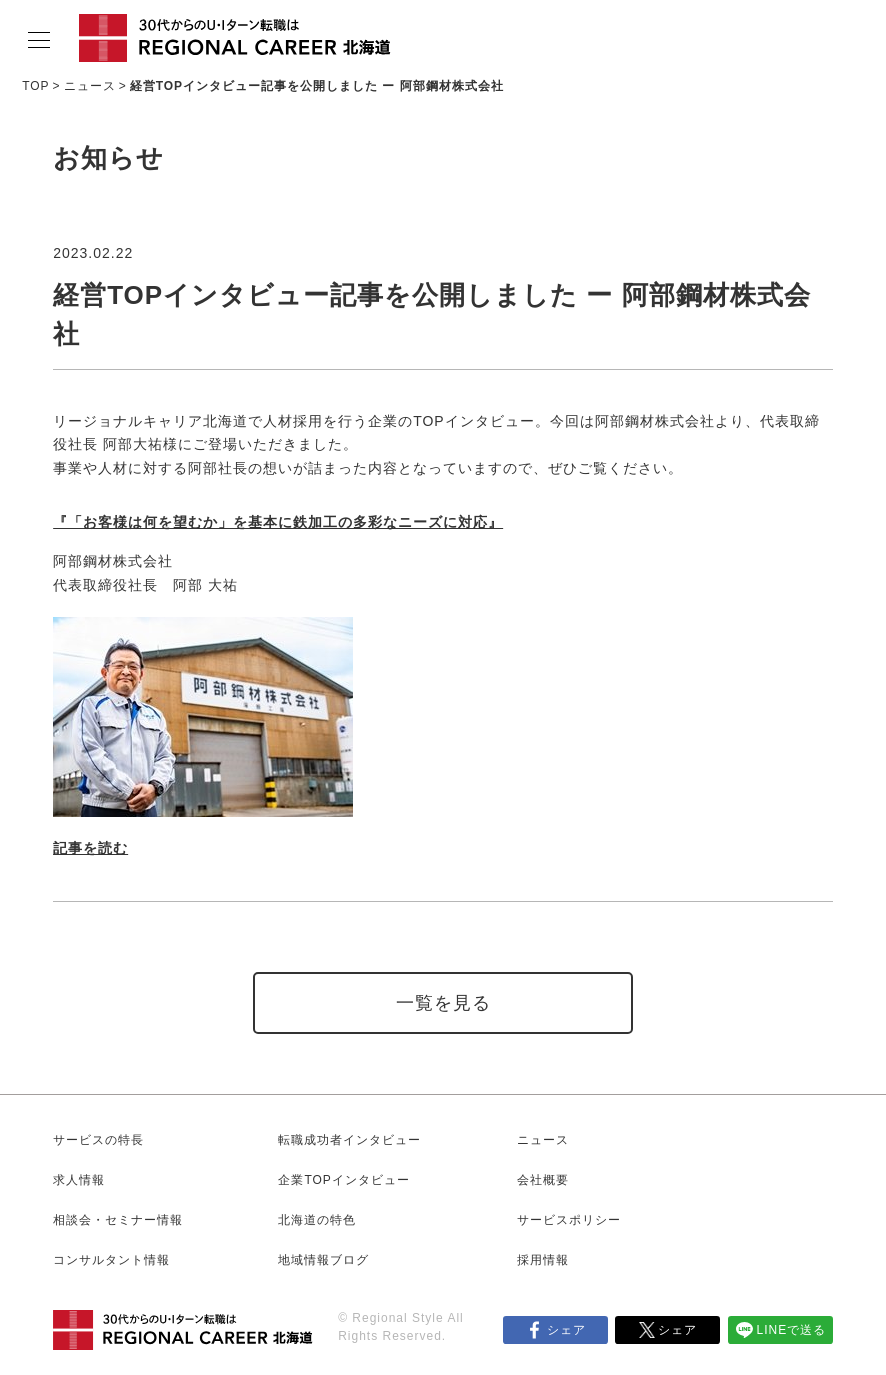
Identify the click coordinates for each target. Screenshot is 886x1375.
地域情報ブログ (323, 1260)
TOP (35, 86)
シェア (566, 1330)
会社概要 (543, 1180)
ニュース (90, 86)
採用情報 (543, 1260)
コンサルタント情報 (111, 1260)
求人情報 (79, 1180)
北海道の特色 (317, 1220)
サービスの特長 (98, 1140)
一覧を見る (443, 1003)
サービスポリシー (569, 1220)
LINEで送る (792, 1330)
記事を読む (90, 848)
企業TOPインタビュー (343, 1180)
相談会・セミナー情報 (118, 1220)
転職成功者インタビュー (349, 1140)
